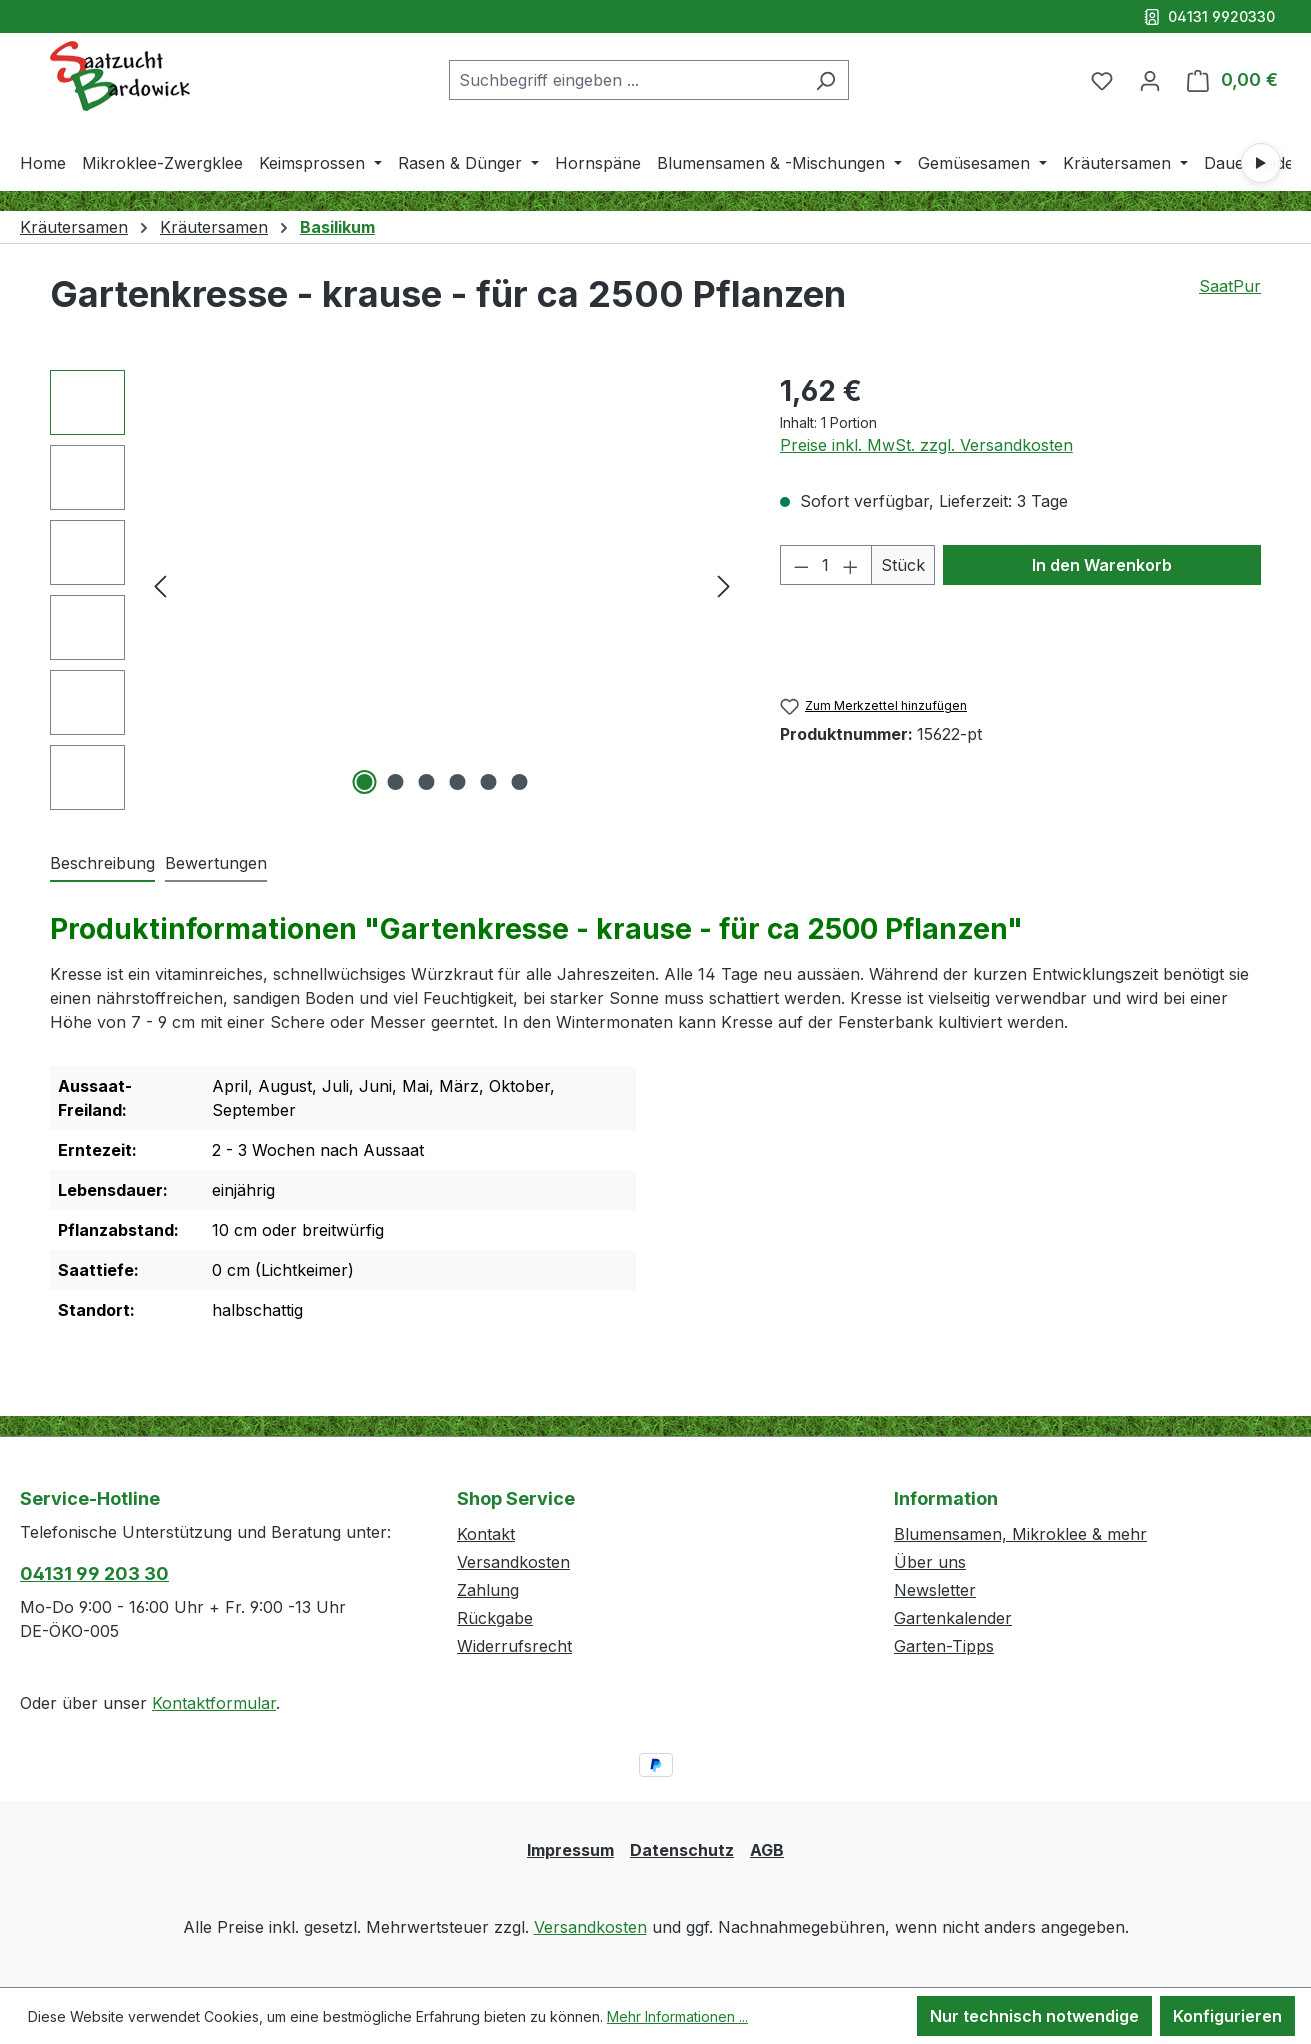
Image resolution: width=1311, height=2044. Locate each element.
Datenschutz (682, 1850)
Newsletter (935, 1590)
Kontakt (486, 1534)
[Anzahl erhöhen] (851, 565)
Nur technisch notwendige (1034, 2016)
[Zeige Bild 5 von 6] (489, 782)
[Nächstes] (724, 585)
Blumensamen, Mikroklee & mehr (1020, 1534)
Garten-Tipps (944, 1646)
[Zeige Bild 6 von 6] (520, 782)
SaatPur (1230, 286)
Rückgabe (495, 1618)
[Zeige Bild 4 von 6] (458, 782)
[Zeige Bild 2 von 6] (396, 782)
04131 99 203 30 (94, 1573)
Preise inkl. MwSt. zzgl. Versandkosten (926, 445)
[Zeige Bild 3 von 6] (427, 782)
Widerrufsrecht (514, 1646)
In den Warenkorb (1102, 565)
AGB (767, 1850)
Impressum (570, 1850)
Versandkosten (513, 1562)
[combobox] (626, 80)
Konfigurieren (1227, 2016)
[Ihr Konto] (1150, 80)
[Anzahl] (825, 565)
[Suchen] (825, 80)
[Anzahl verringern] (801, 565)
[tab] (102, 864)
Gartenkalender (953, 1618)
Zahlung (488, 1590)
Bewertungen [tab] (216, 863)
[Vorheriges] (160, 585)
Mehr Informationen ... (677, 2016)
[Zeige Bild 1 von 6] (365, 782)
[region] (395, 590)
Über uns (930, 1562)
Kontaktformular (214, 1703)
